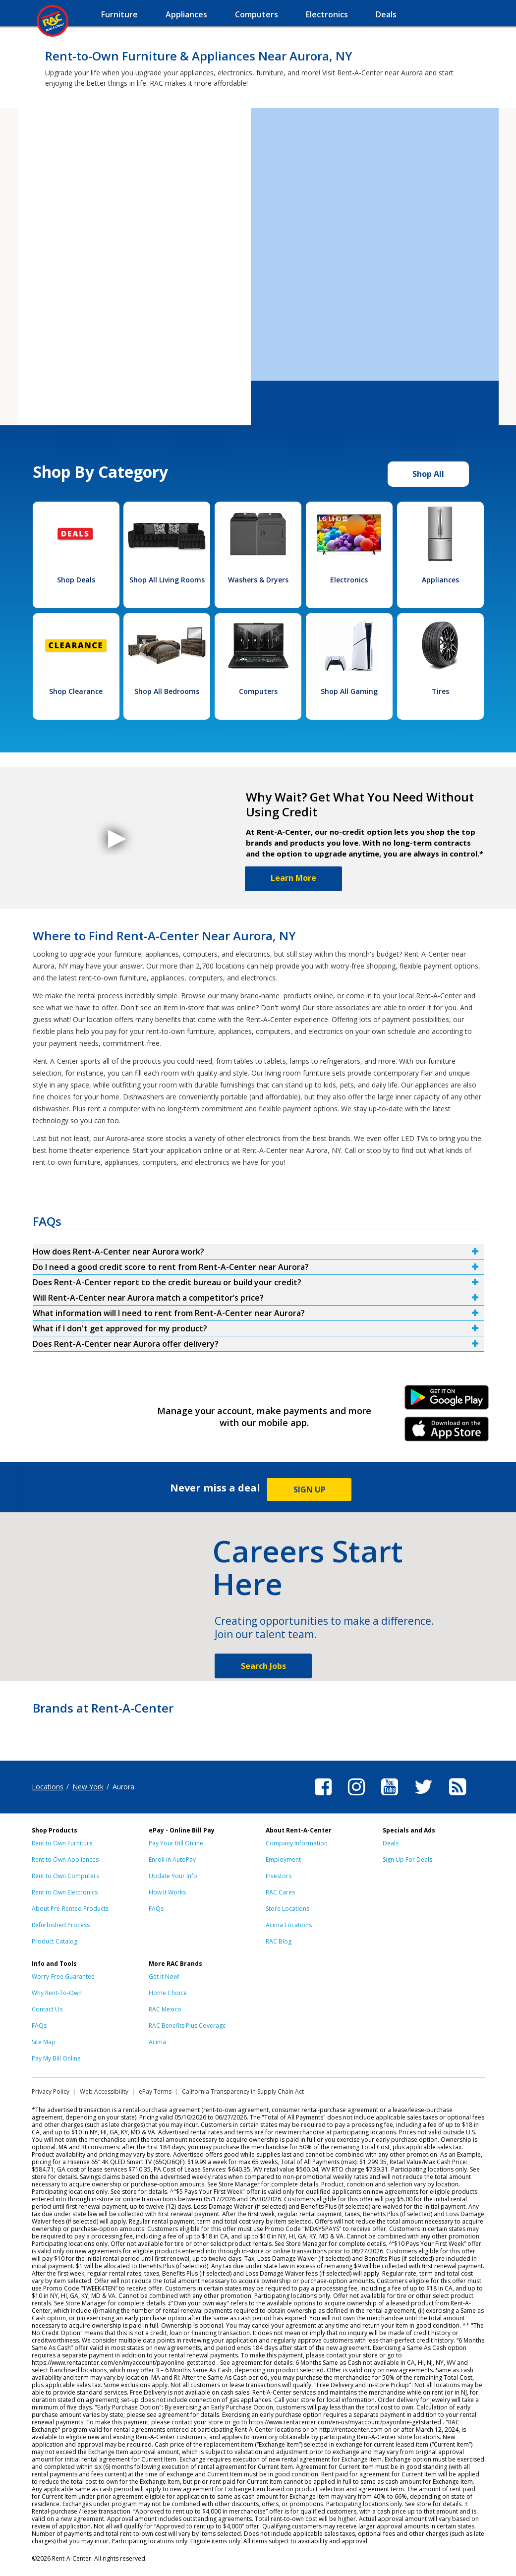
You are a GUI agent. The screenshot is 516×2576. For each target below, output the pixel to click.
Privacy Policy (50, 2091)
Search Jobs (263, 1665)
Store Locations (287, 1908)
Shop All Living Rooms (167, 579)
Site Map (44, 2042)
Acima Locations (289, 1925)
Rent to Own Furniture (62, 1843)
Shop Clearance (76, 691)
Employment (283, 1859)
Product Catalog (54, 1941)
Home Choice (168, 1993)
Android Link (446, 1400)
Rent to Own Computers (65, 1876)
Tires (440, 691)
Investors (278, 1876)
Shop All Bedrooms (166, 691)
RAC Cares (280, 1892)
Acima (157, 2042)
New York (88, 1786)
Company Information (297, 1843)
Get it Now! (164, 1976)
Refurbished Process (61, 1925)
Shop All (428, 473)
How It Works (167, 1892)
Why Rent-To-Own (57, 1993)
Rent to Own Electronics (65, 1892)
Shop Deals (76, 579)
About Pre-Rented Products (70, 1908)
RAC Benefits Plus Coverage (187, 2025)
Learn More (293, 877)
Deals (391, 1843)
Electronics (349, 579)
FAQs (156, 1908)
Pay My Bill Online (56, 2058)
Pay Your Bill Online (176, 1843)
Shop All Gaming (349, 691)
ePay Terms (155, 2091)
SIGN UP (309, 1489)
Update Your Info (173, 1876)
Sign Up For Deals (407, 1859)
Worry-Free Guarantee (63, 1976)
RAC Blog (278, 1941)
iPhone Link (446, 1432)
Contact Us (47, 2009)
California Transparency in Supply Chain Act (243, 2091)
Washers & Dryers (258, 579)
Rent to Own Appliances (65, 1859)
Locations (47, 1786)
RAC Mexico (165, 2009)
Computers (258, 691)
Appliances (440, 579)
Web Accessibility (104, 2091)
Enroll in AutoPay (172, 1859)
